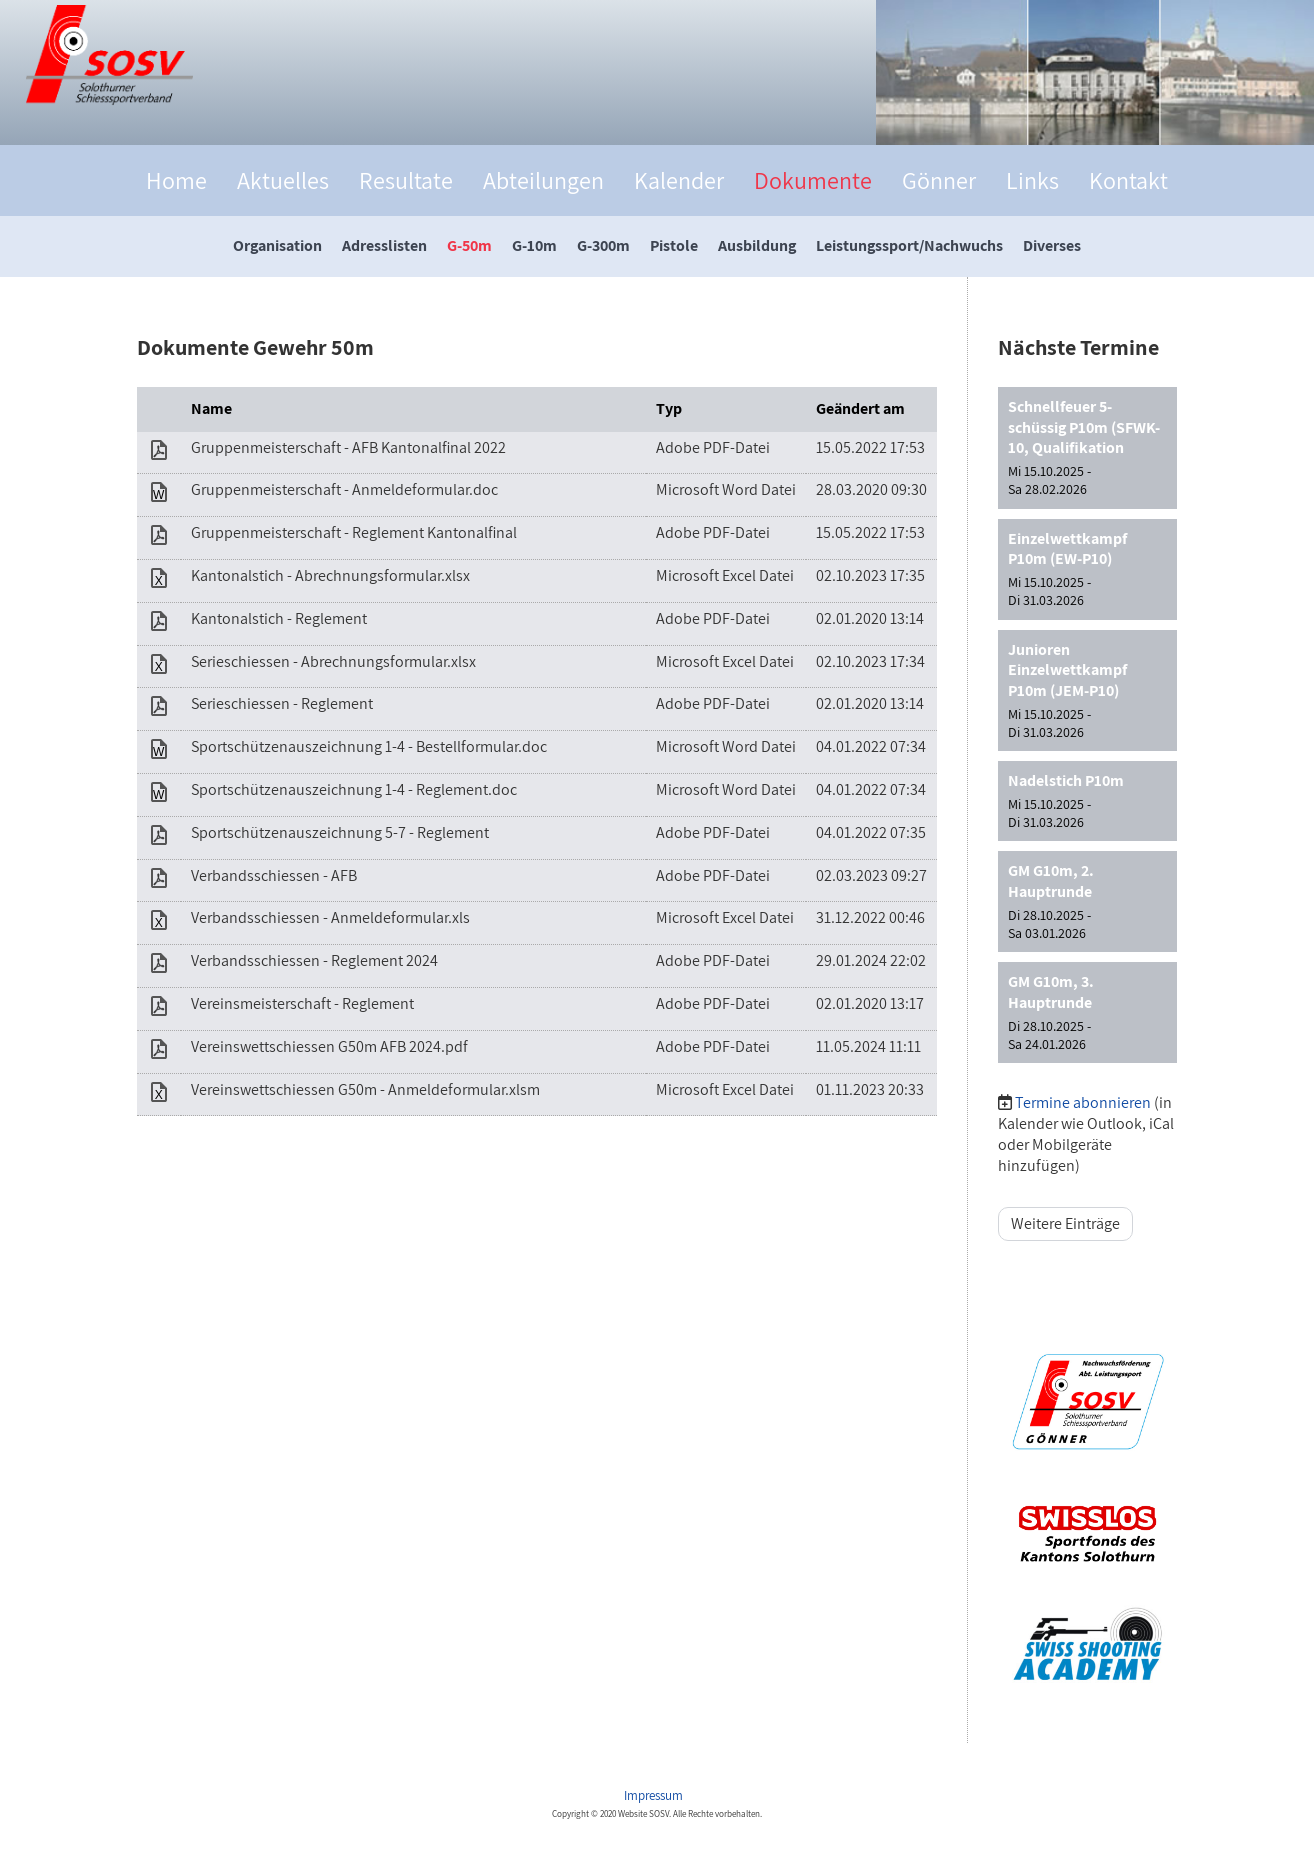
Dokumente (813, 180)
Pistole (674, 245)
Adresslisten (384, 245)
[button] (1087, 448)
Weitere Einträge (1065, 1223)
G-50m (469, 245)
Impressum (655, 1795)
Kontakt (1128, 180)
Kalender (679, 180)
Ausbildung (757, 245)
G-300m (603, 245)
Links (1032, 180)
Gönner (939, 180)
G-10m (534, 245)
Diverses (1052, 245)
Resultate (406, 180)
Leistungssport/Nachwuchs (909, 245)
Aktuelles (283, 180)
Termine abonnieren (1083, 1102)
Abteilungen (543, 180)
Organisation (277, 245)
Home (176, 180)
